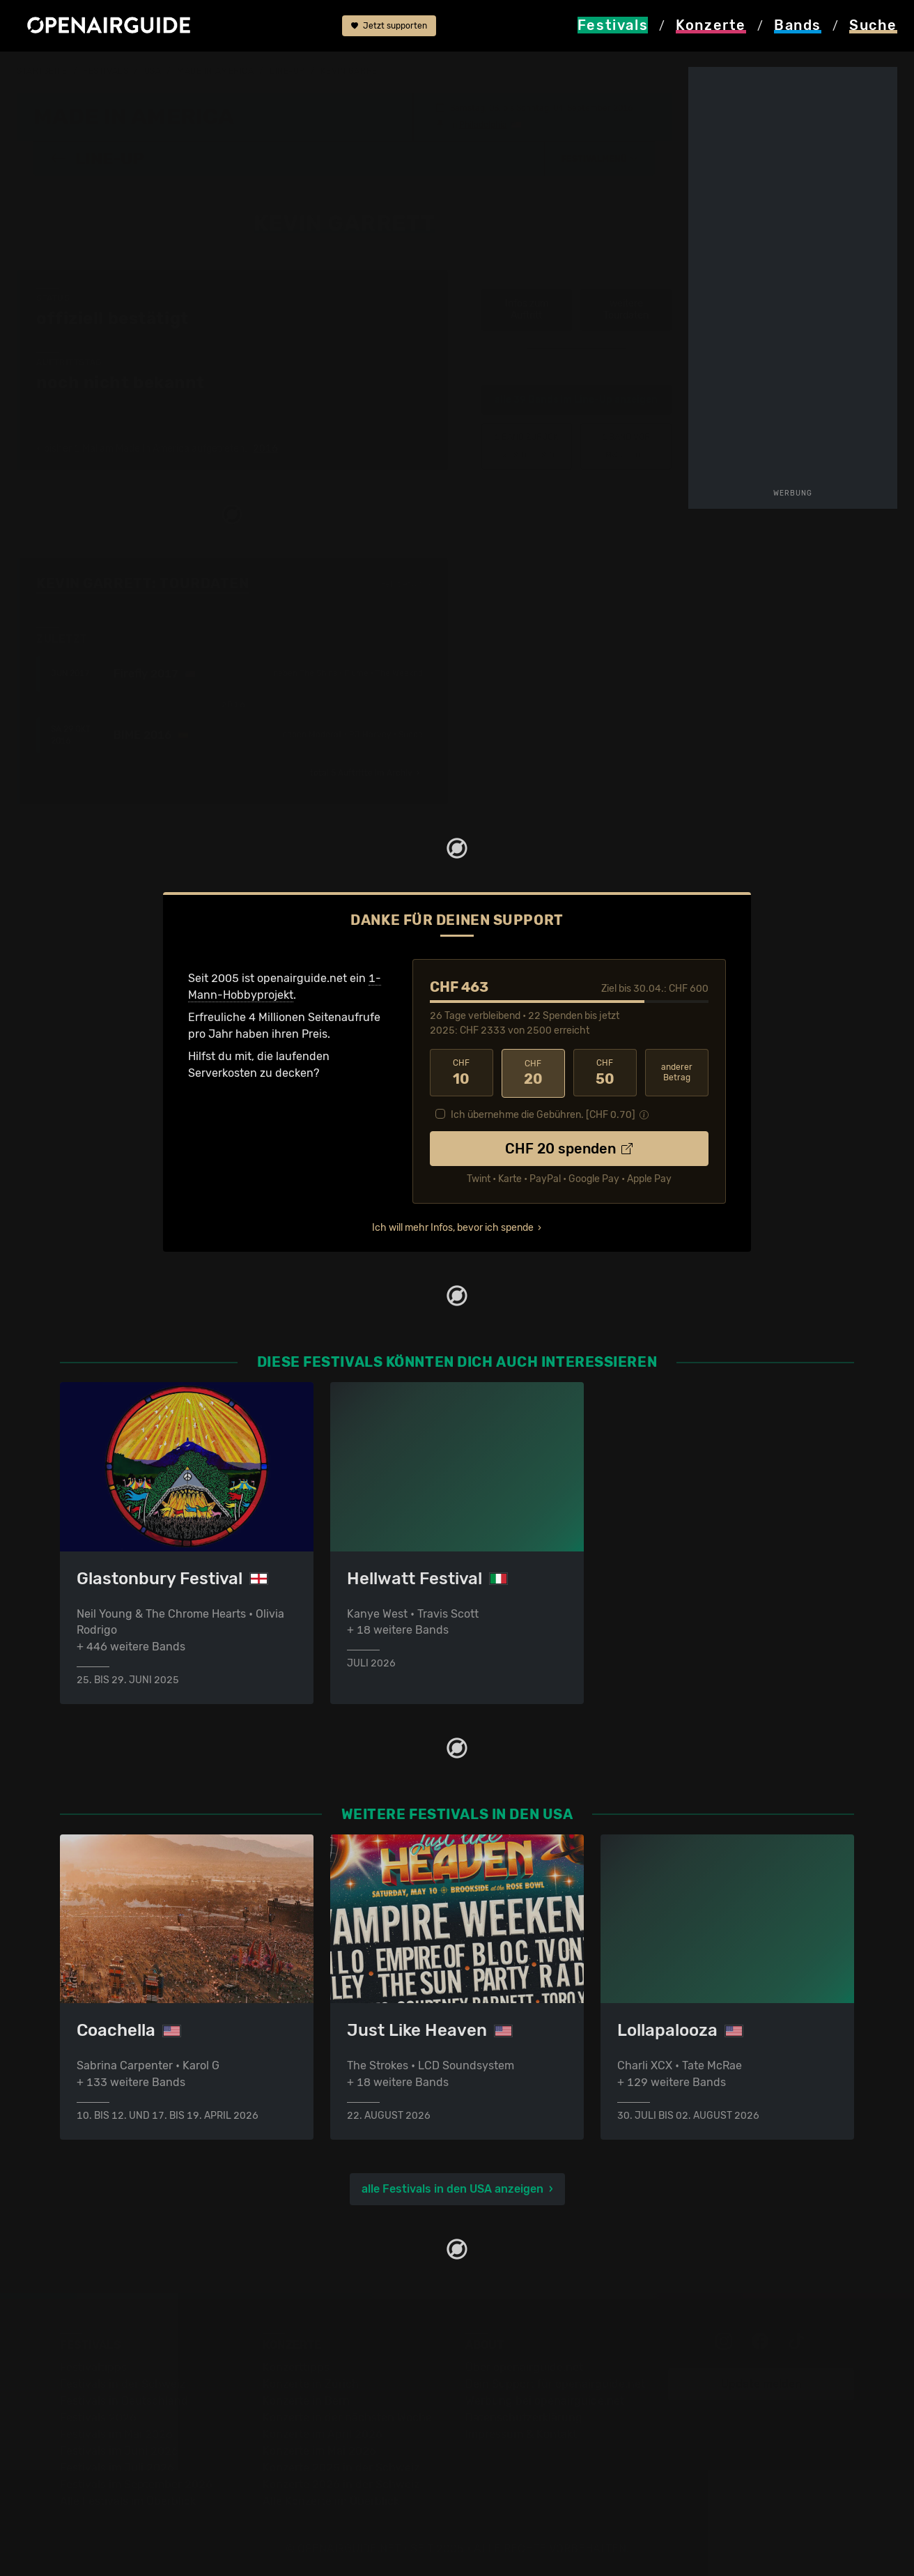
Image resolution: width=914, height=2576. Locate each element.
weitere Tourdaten (626, 309)
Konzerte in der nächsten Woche (347, 2416)
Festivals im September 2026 (136, 2483)
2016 (265, 448)
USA (153, 71)
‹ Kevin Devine (527, 445)
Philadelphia (483, 124)
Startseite (42, 71)
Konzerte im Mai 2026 (319, 2450)
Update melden (761, 2383)
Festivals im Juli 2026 (117, 2467)
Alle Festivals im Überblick (128, 2500)
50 (605, 1072)
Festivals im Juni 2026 (119, 2450)
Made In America (215, 71)
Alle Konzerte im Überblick (331, 2500)
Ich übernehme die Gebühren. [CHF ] (543, 1112)
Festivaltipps (93, 2366)
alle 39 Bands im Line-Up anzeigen (576, 399)
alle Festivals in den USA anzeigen (452, 2188)
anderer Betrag (676, 1071)
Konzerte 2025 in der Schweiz (341, 2467)
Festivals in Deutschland (124, 2400)
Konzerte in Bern (306, 2400)
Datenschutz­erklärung (523, 2416)
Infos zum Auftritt (526, 309)
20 (533, 1072)
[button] (600, 158)
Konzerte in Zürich (311, 2383)
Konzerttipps (296, 2366)
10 (462, 1072)
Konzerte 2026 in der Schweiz (341, 2483)
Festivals (105, 71)
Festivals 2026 (98, 2416)
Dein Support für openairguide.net (555, 2383)
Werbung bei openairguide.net (544, 2400)
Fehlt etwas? (405, 583)
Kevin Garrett (353, 71)
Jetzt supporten (389, 26)
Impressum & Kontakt (521, 2433)
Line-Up (287, 71)
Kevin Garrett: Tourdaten (142, 582)
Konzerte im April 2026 (322, 2433)
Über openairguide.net (524, 2366)
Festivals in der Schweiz (122, 2383)
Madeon (626, 445)
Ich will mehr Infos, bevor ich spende (453, 1226)
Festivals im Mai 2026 (116, 2433)
